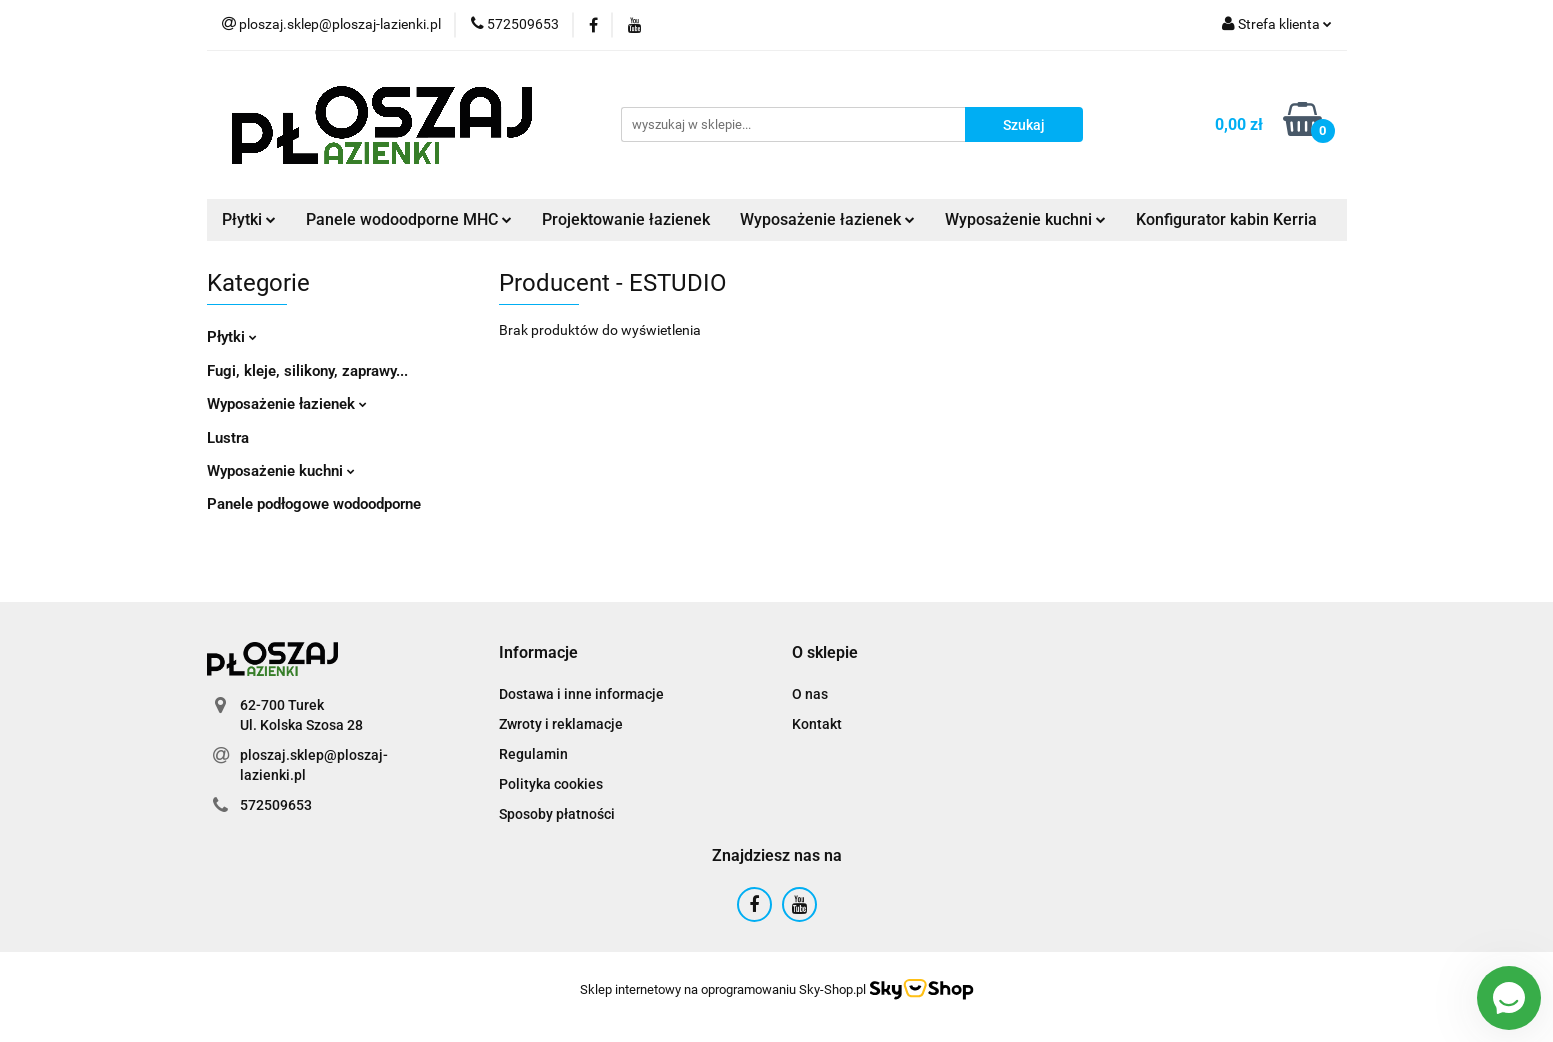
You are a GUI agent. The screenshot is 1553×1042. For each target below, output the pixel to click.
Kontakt (817, 724)
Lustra (228, 438)
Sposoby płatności (557, 814)
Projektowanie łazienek (626, 219)
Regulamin (533, 754)
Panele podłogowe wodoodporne (314, 504)
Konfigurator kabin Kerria (1226, 219)
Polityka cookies (551, 784)
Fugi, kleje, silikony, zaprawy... (307, 371)
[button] (538, 653)
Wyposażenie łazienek (827, 219)
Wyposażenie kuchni (1025, 219)
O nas (810, 694)
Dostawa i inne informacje (581, 694)
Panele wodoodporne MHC (409, 219)
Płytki (249, 219)
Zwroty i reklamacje (561, 724)
